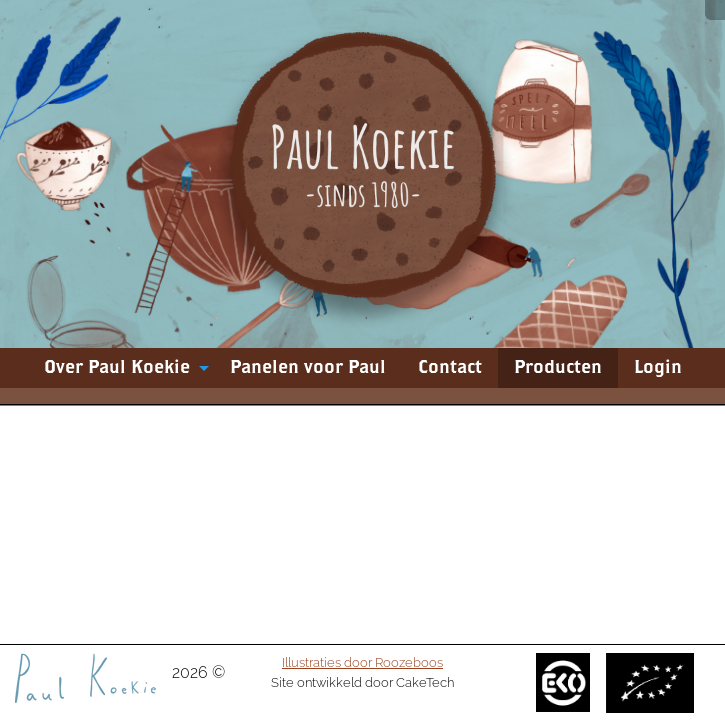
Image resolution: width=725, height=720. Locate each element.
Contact (450, 368)
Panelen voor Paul (308, 368)
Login (658, 368)
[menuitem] (121, 368)
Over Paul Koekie (117, 368)
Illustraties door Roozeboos (362, 662)
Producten (558, 368)
